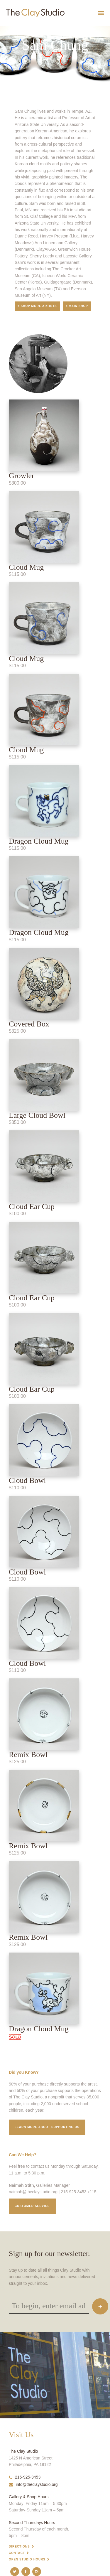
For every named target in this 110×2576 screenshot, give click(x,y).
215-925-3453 (24, 2477)
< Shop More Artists (37, 306)
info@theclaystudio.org (33, 2484)
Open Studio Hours (27, 2559)
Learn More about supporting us (47, 2127)
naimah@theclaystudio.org (33, 2191)
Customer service (32, 2206)
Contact (17, 2553)
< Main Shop (77, 306)
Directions (19, 2546)
